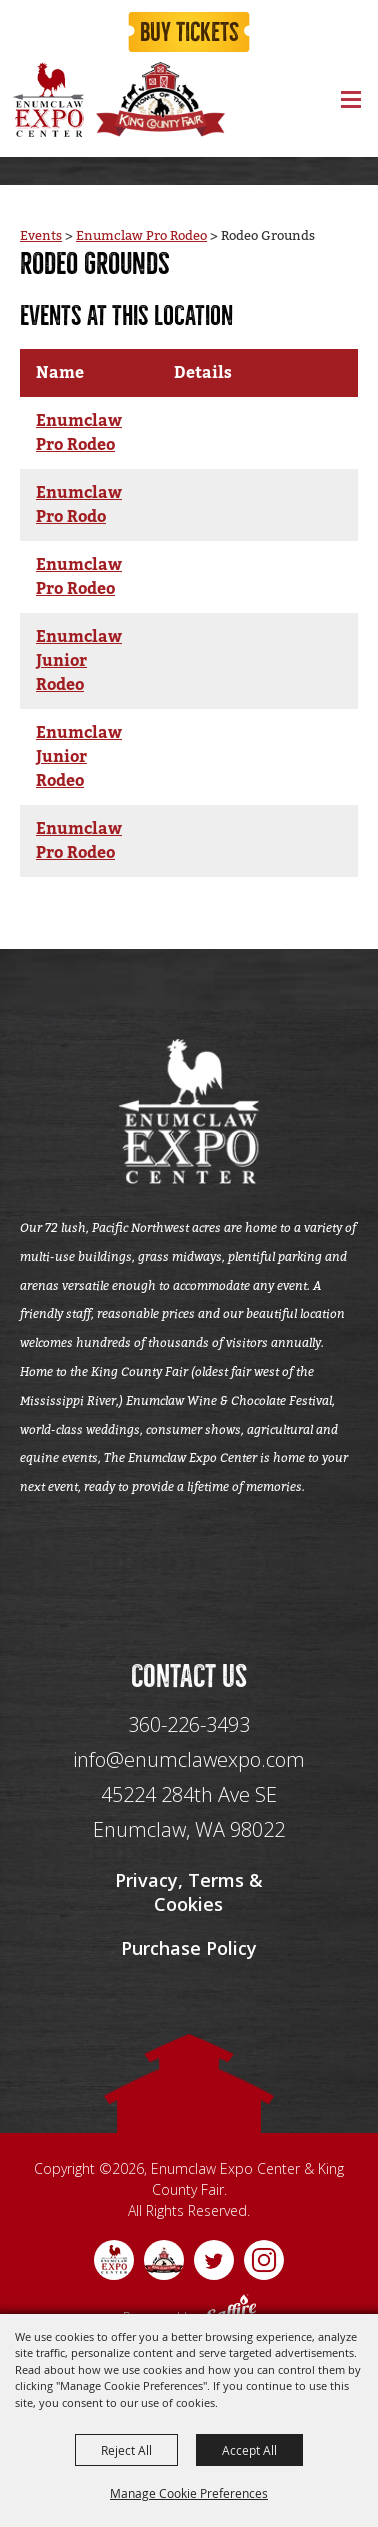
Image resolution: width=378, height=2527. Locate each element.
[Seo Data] (189, 1577)
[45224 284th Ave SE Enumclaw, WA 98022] (189, 1812)
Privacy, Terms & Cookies (189, 1892)
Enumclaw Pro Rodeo (141, 235)
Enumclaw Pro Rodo (79, 505)
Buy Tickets (189, 32)
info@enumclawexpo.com (189, 1759)
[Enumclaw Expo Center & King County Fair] (47, 99)
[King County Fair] (160, 99)
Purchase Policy (189, 1948)
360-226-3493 (189, 1724)
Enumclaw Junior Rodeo (79, 661)
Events (41, 235)
